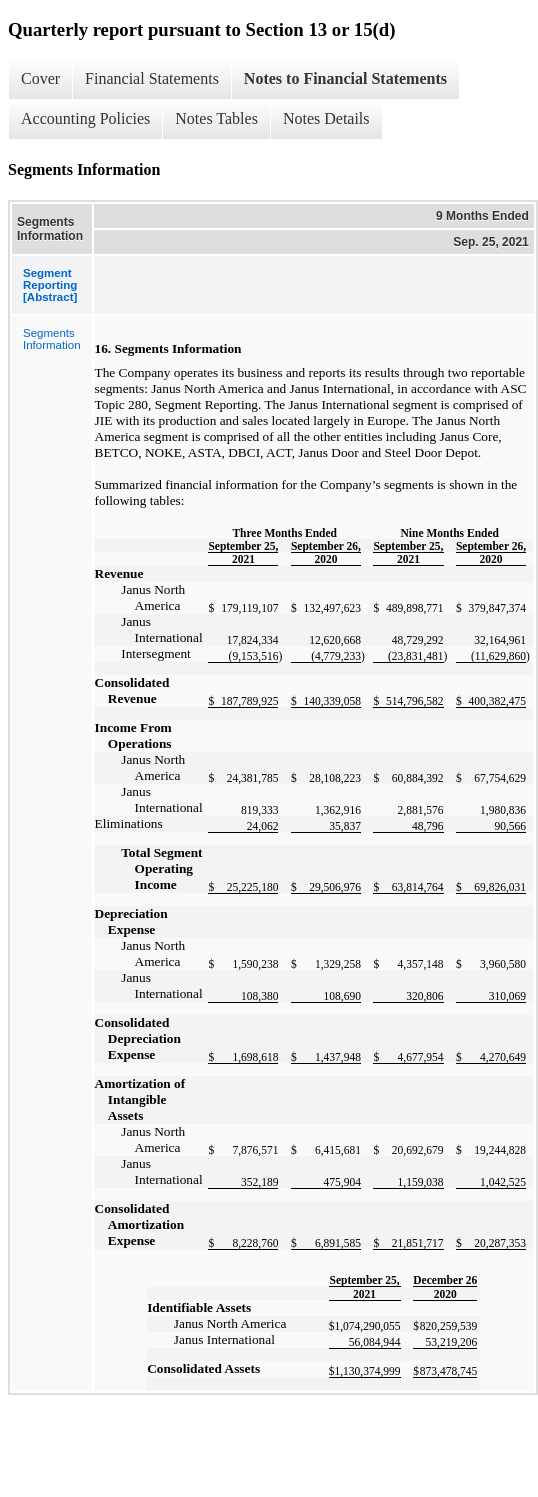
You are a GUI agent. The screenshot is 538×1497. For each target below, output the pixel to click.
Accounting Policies (85, 118)
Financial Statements (152, 78)
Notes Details (326, 118)
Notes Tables (216, 118)
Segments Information (52, 339)
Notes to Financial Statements (345, 78)
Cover (40, 78)
